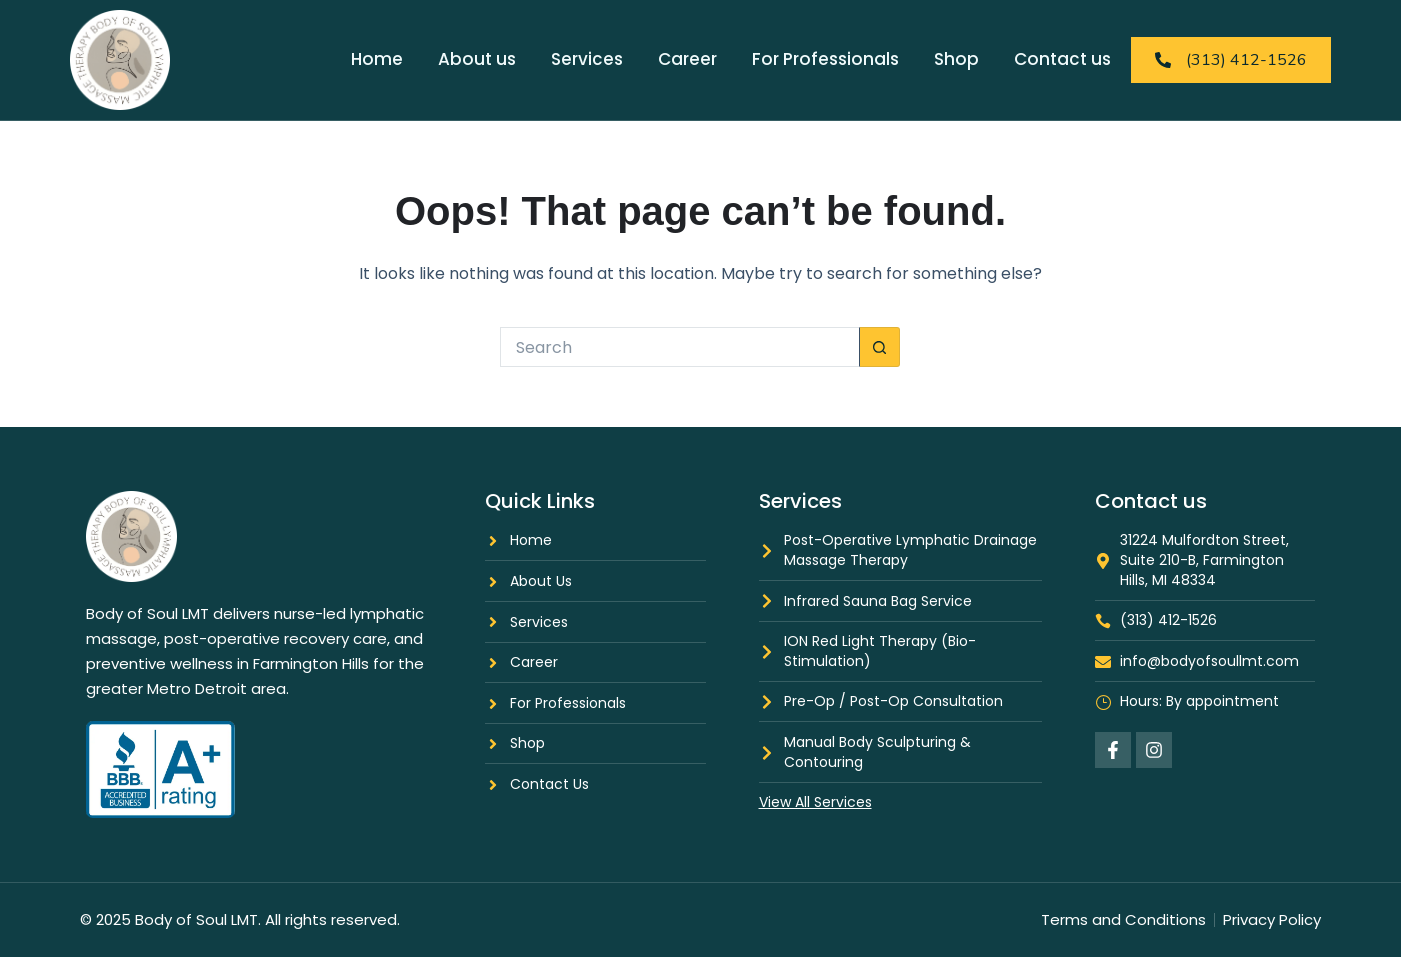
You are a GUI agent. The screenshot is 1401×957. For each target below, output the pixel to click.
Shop (956, 59)
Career (687, 59)
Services (587, 59)
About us (477, 59)
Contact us (1062, 59)
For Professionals (825, 59)
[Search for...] (680, 347)
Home (377, 59)
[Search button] (880, 347)
